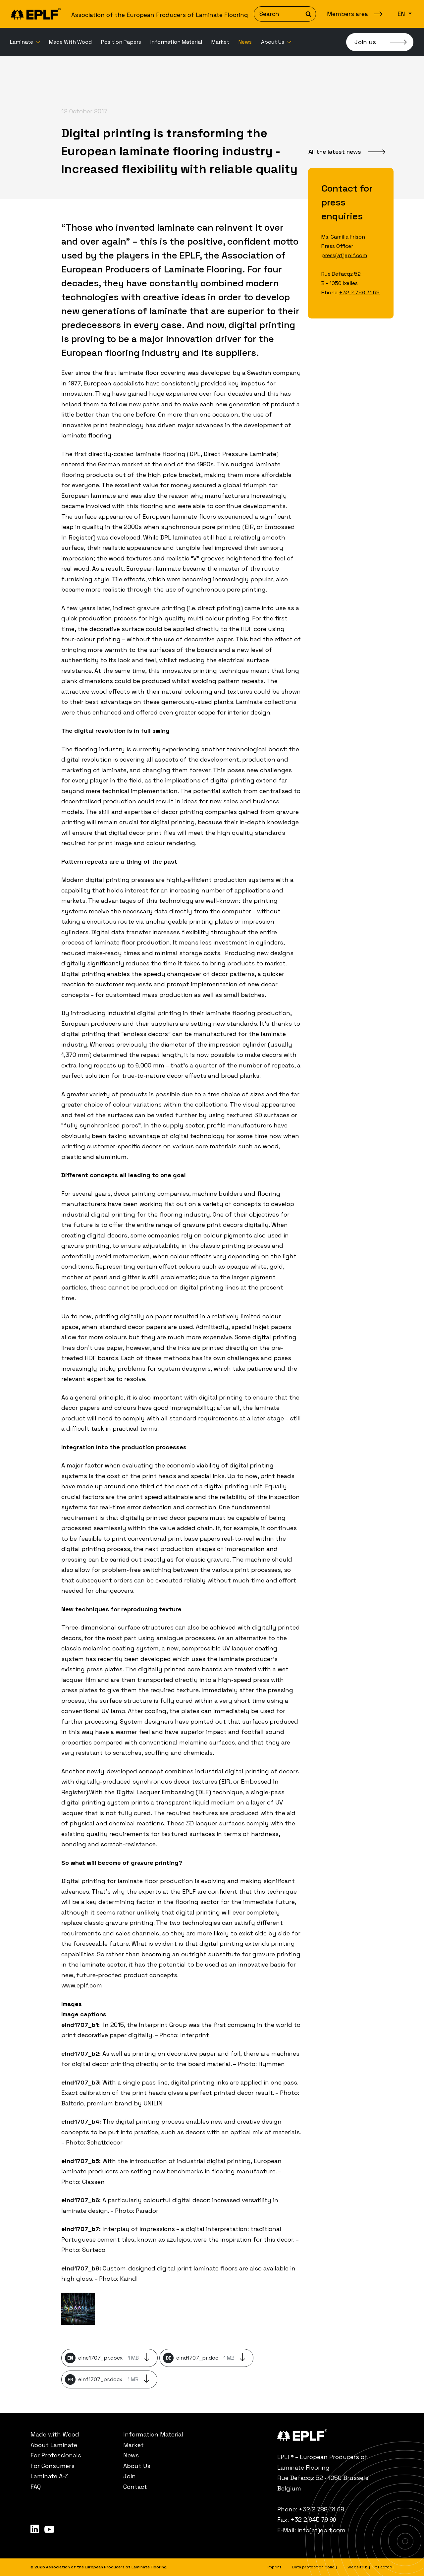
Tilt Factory (382, 2567)
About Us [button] (273, 41)
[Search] (285, 14)
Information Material (176, 41)
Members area (347, 14)
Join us (365, 42)
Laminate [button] (22, 41)
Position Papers (121, 41)
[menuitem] (25, 42)
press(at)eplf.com (344, 255)
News (245, 41)
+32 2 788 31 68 (359, 292)
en (402, 14)
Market (220, 41)
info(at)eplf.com (321, 2530)
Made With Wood (70, 41)
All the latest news (334, 151)
